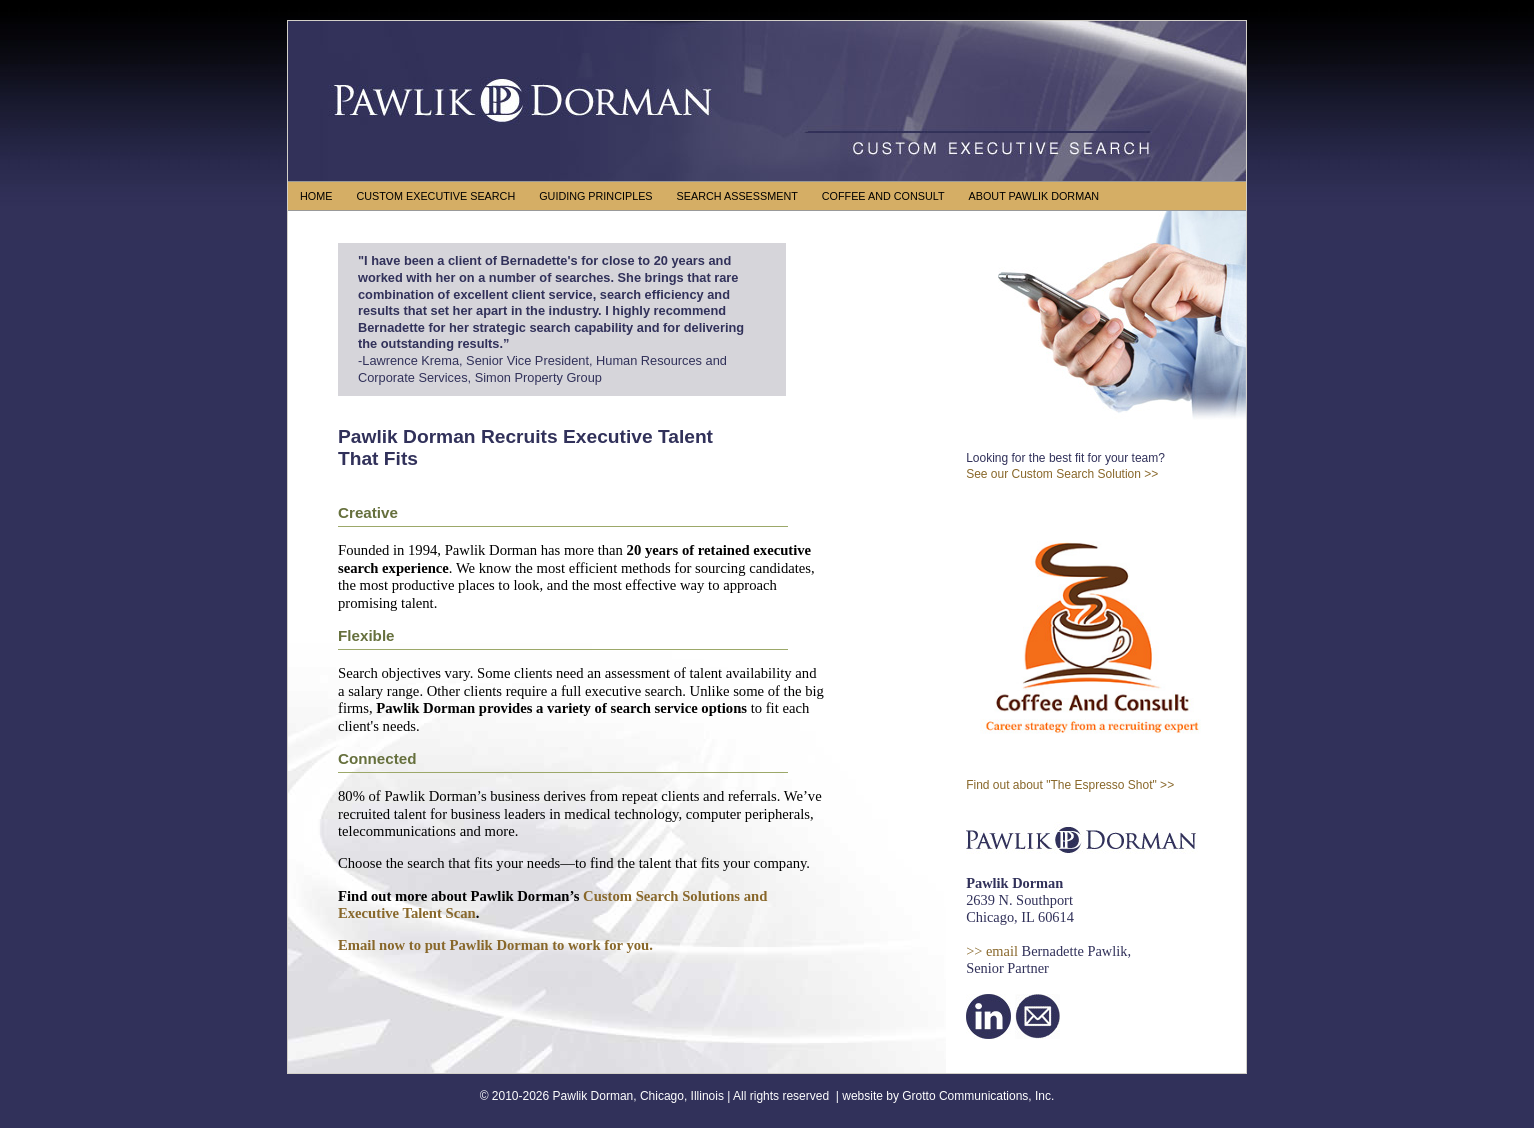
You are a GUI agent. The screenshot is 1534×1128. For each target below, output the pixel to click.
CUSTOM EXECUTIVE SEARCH (435, 196)
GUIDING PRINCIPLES (595, 196)
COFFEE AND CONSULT (883, 196)
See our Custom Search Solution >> (1062, 474)
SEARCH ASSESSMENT (737, 196)
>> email (992, 951)
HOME (316, 196)
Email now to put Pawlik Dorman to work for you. (495, 945)
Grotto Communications (965, 1096)
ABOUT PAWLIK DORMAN (1034, 196)
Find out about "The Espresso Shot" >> (1070, 785)
